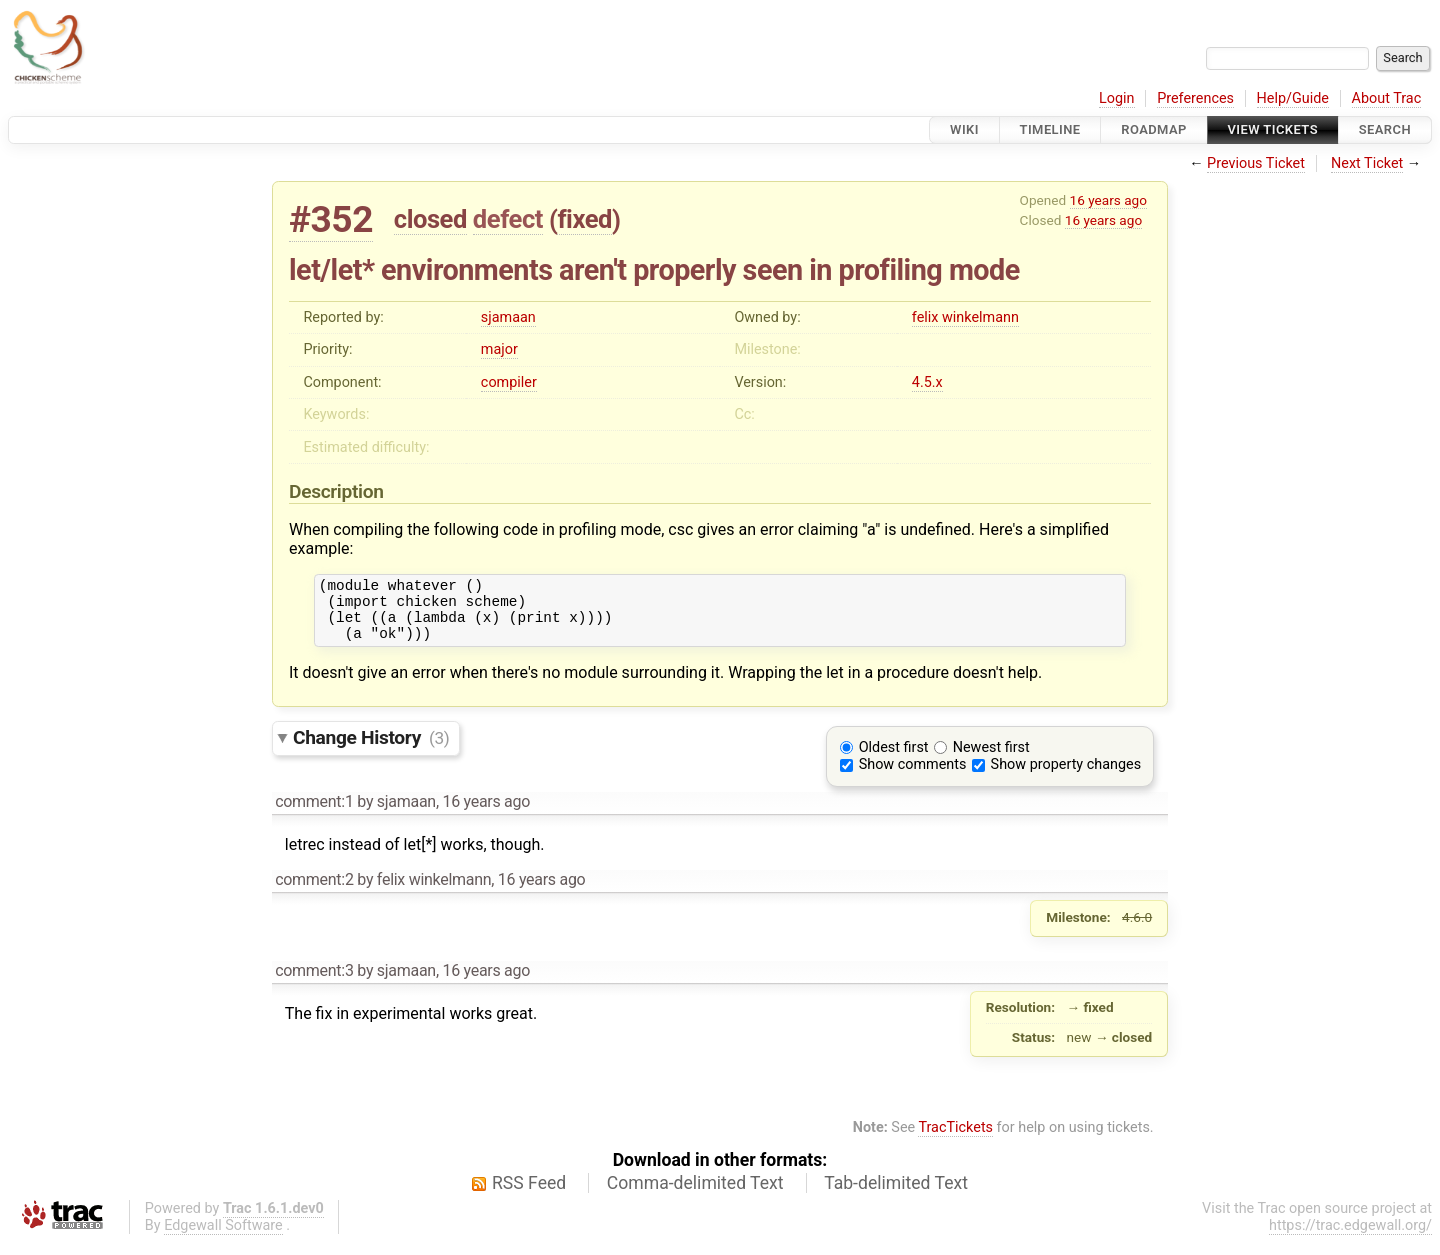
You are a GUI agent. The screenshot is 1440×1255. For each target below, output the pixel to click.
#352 (331, 219)
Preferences (1195, 98)
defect (508, 219)
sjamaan (508, 317)
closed (430, 219)
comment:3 (314, 982)
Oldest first (894, 759)
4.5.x (927, 382)
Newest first (991, 759)
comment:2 (314, 891)
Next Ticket (1367, 163)
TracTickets (955, 1139)
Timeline (1050, 129)
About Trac (1387, 98)
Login (1117, 98)
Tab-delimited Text (896, 1195)
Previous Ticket (1256, 163)
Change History (371, 749)
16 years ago (1108, 200)
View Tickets (1273, 129)
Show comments (913, 776)
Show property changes (1066, 776)
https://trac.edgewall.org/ (1350, 1237)
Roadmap (1154, 129)
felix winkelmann (965, 317)
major (499, 349)
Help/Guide (1293, 98)
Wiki (964, 129)
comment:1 (314, 813)
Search (1385, 129)
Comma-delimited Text (695, 1195)
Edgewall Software (223, 1237)
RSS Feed (529, 1195)
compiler (509, 382)
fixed (584, 219)
